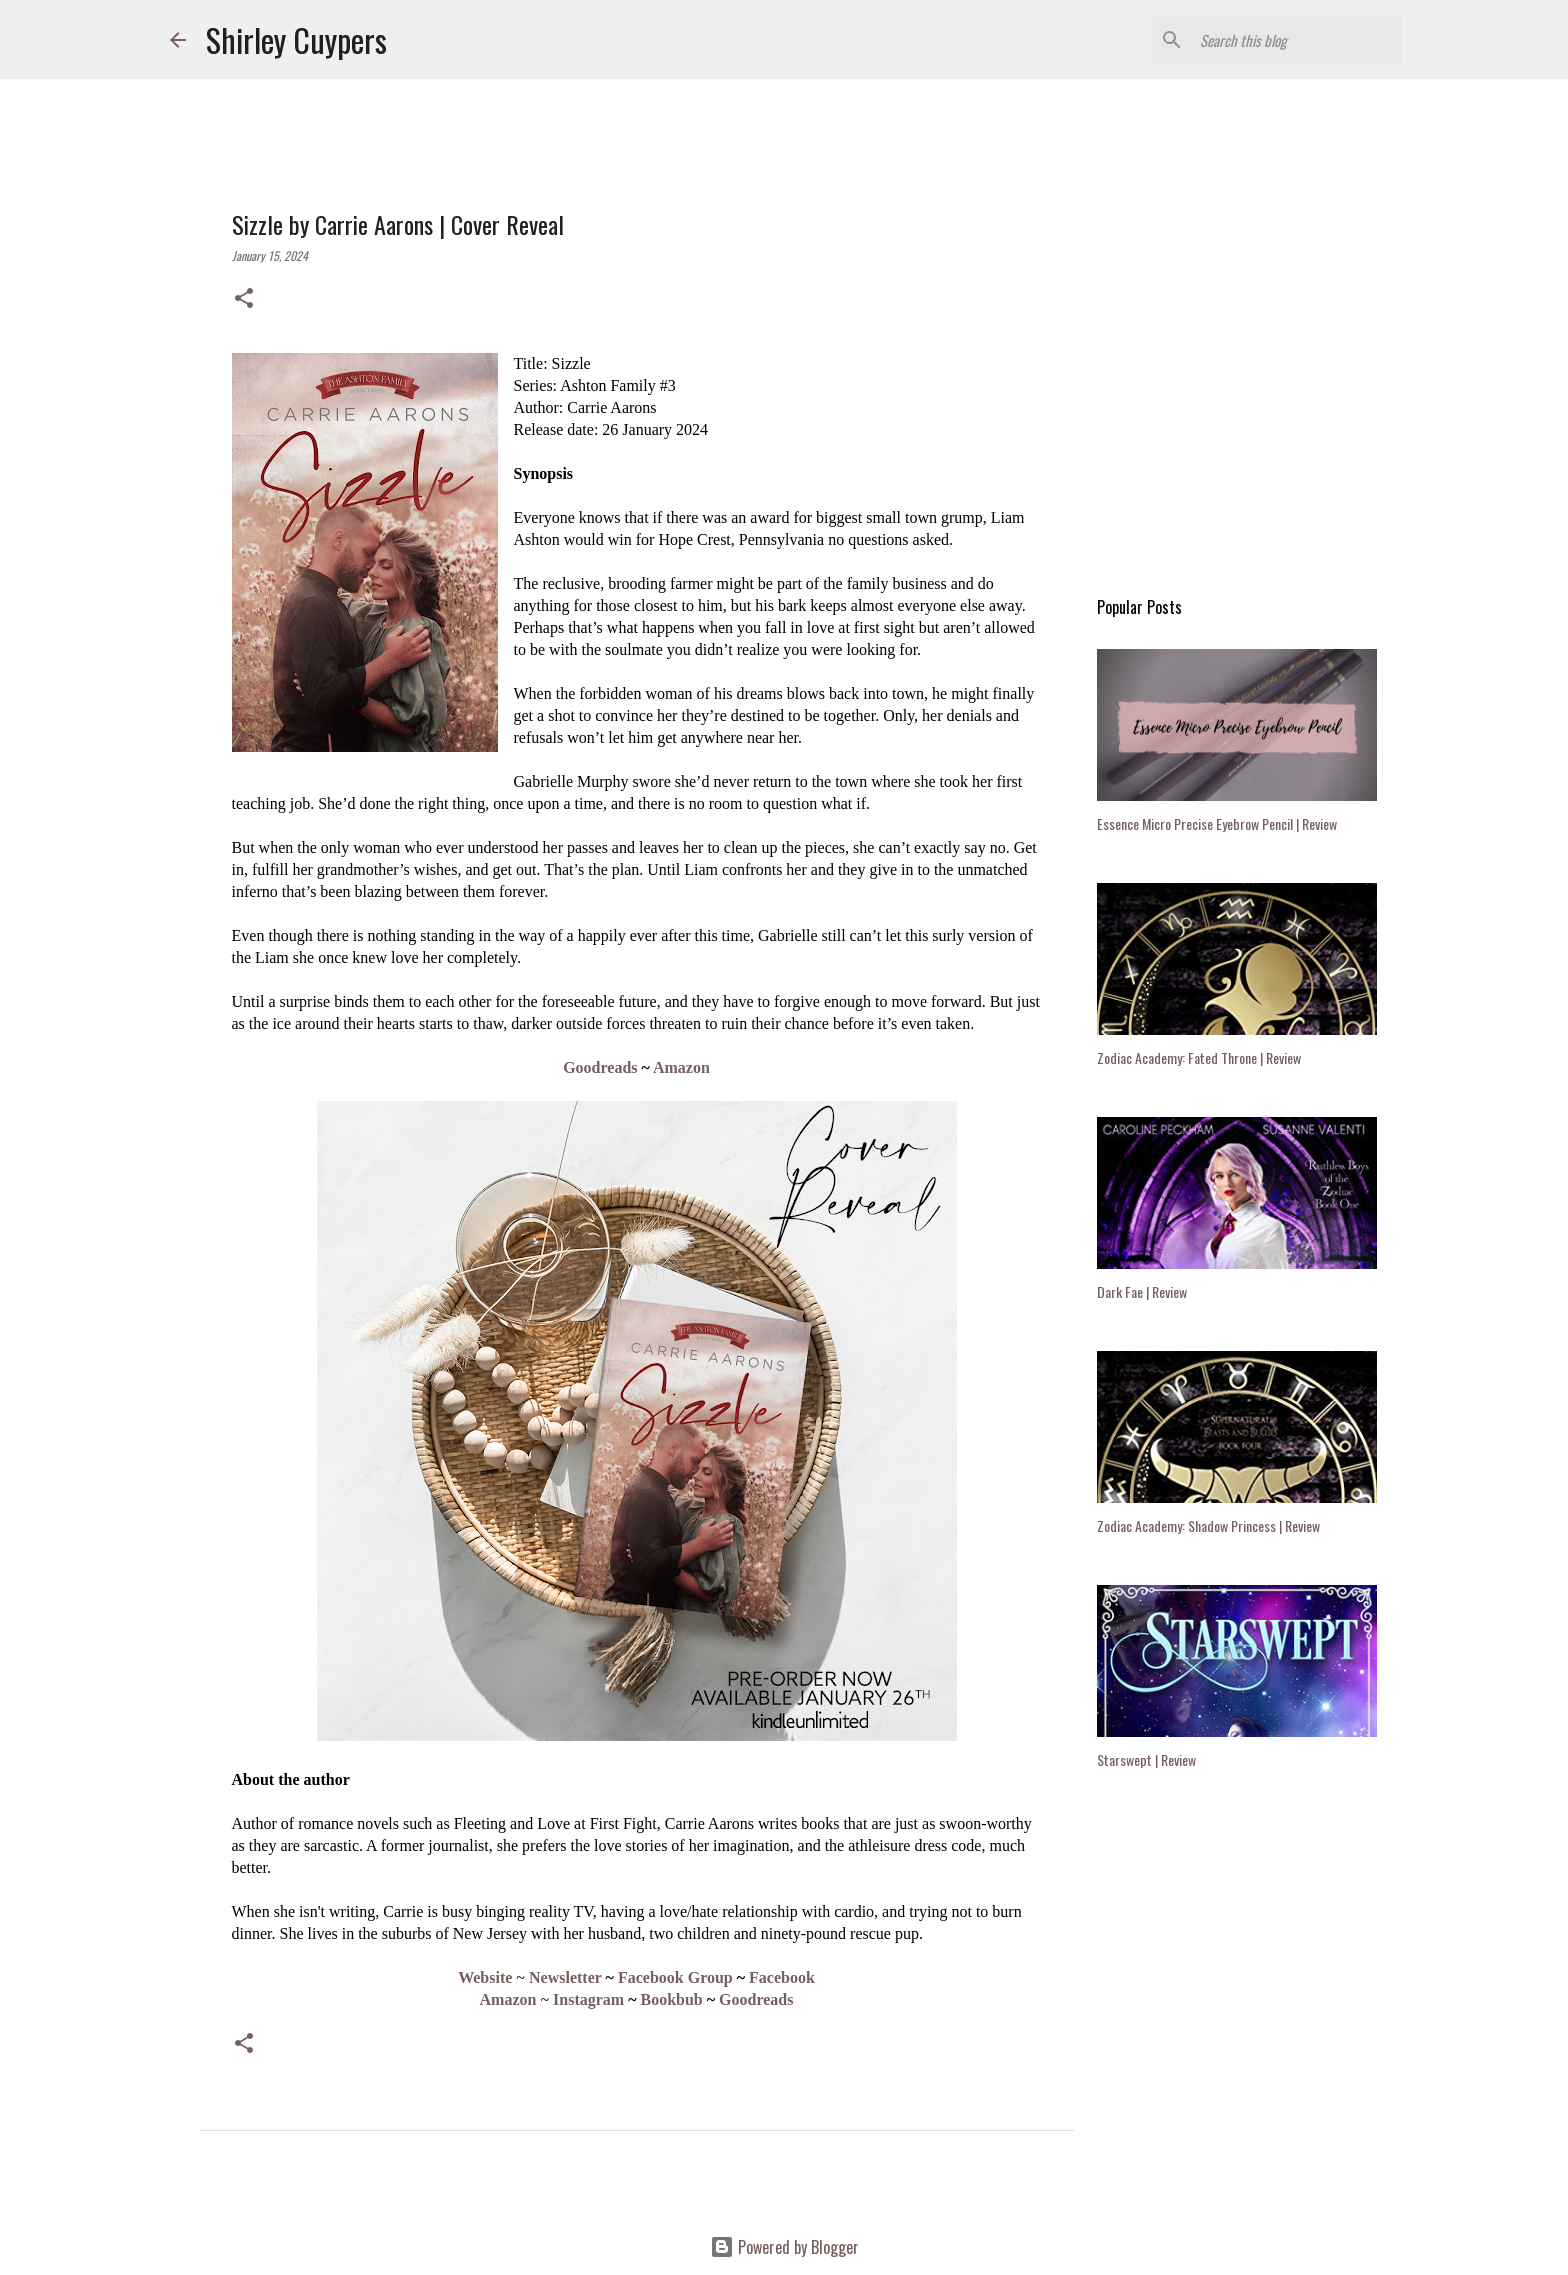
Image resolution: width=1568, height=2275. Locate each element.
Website (485, 1977)
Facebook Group (675, 1977)
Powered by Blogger (784, 2247)
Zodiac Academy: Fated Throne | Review (1199, 1057)
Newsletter (565, 1977)
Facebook (782, 1977)
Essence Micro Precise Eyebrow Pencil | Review (1217, 823)
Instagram (588, 1999)
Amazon (681, 1067)
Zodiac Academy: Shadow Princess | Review (1208, 1525)
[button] (244, 299)
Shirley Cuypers (296, 39)
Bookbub (672, 1999)
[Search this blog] (1297, 40)
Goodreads (600, 1067)
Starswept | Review (1146, 1759)
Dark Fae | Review (1142, 1291)
